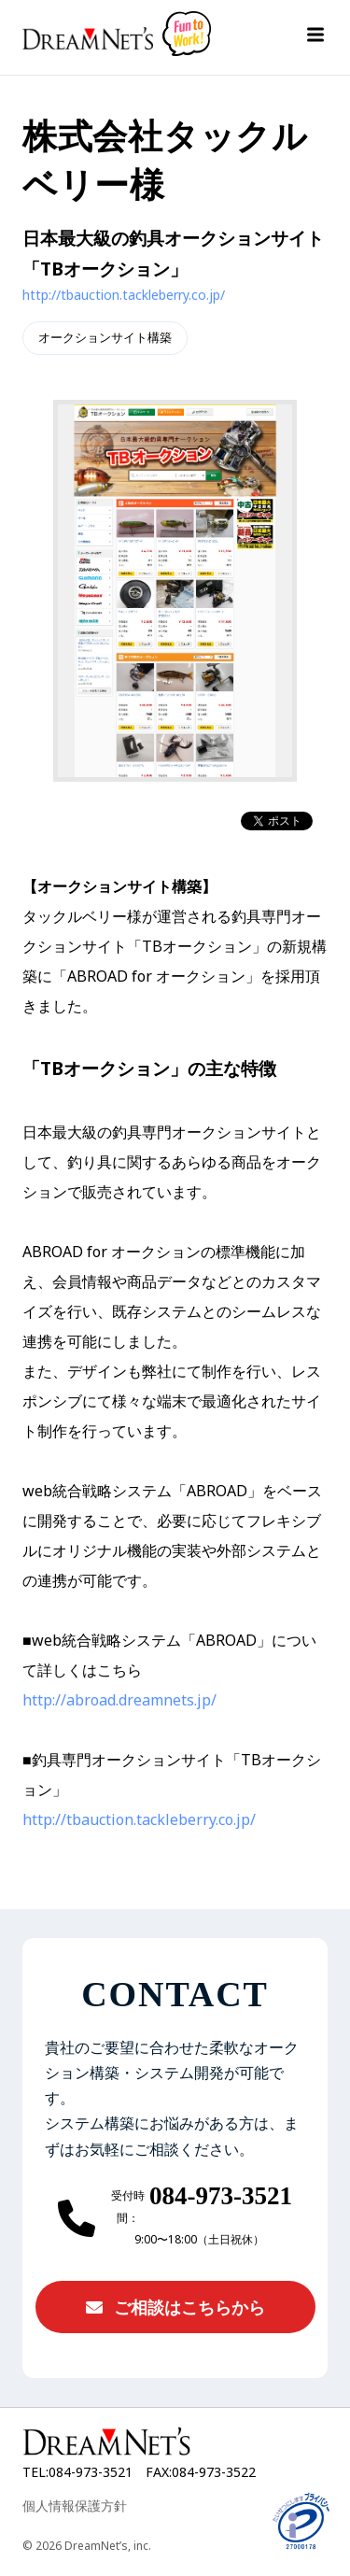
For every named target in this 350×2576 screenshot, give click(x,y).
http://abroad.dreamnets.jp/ (119, 1700)
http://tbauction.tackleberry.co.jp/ (123, 295)
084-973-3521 (220, 2197)
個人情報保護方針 (74, 2505)
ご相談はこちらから (175, 2307)
